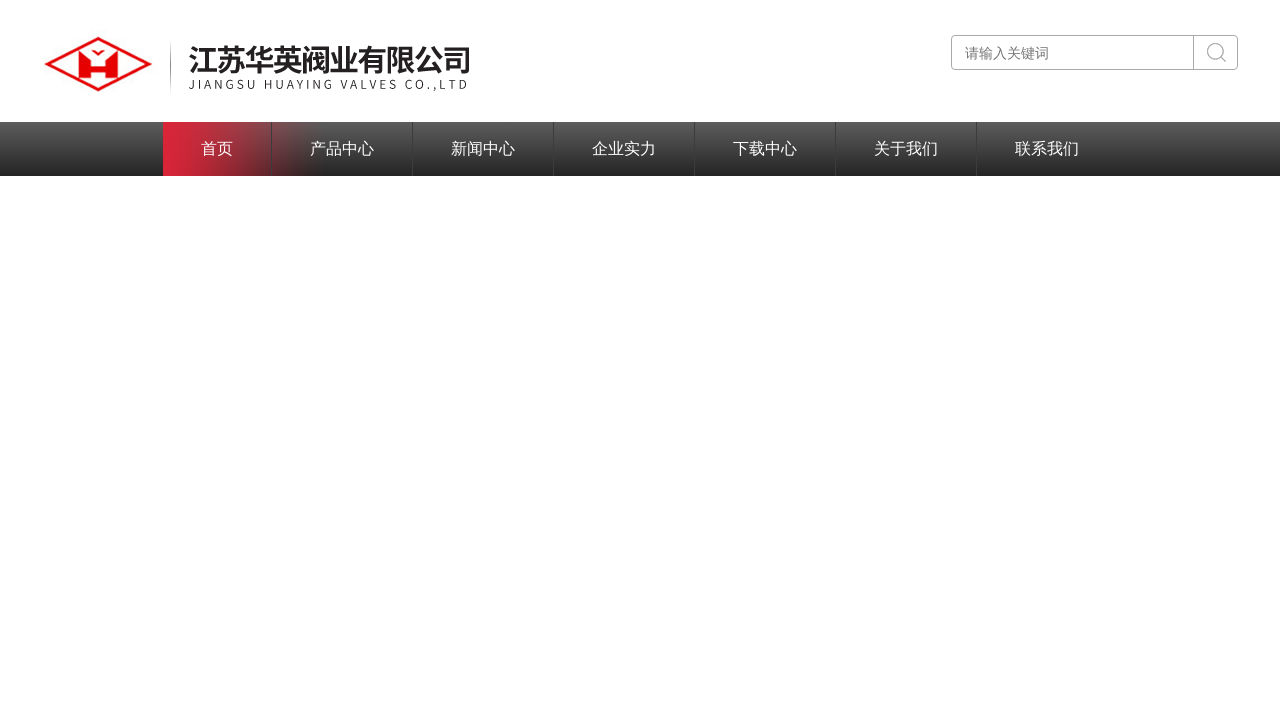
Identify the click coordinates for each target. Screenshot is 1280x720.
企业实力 (624, 148)
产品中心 (342, 148)
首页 (217, 148)
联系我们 (1047, 148)
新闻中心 (483, 148)
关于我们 (906, 148)
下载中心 (765, 148)
